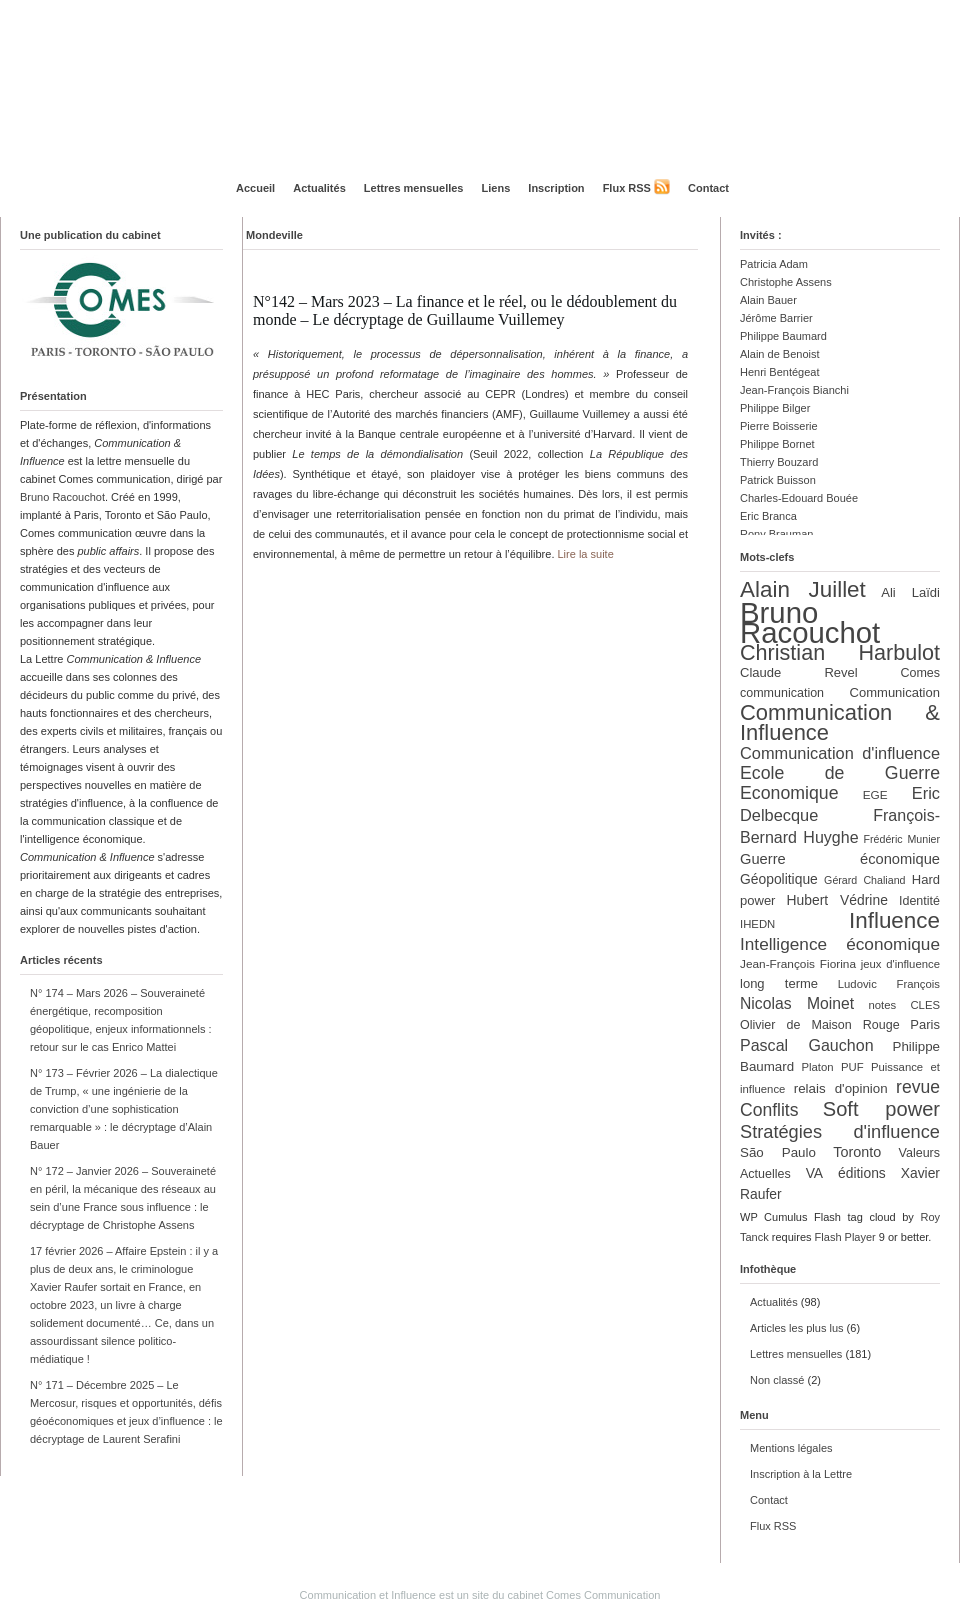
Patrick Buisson (778, 480)
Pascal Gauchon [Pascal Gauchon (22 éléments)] (807, 1045)
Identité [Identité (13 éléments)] (919, 901)
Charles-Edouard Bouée (799, 498)
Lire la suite (586, 554)
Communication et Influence (368, 1595)
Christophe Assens (786, 282)
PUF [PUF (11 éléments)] (852, 1067)
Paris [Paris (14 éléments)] (925, 1024)
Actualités (319, 188)
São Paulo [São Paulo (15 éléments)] (778, 1152)
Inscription (556, 188)
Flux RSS (627, 188)
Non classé (777, 1380)
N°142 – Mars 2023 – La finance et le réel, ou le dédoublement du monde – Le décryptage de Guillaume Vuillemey (465, 310)
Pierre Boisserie (779, 426)
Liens (496, 188)
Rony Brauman (776, 534)
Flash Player (845, 1237)
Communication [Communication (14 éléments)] (895, 692)
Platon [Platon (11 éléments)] (817, 1067)
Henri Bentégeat (780, 372)
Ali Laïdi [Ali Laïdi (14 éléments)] (910, 592)
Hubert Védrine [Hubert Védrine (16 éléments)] (837, 900)
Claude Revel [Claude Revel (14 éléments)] (799, 672)
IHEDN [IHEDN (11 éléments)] (757, 924)
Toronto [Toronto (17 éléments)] (857, 1152)
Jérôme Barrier (776, 318)
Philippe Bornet (777, 444)
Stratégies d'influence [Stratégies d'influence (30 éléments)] (840, 1131)
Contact (708, 188)
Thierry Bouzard (779, 462)
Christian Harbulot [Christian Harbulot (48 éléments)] (840, 652)
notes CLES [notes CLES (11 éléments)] (904, 1005)
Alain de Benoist (780, 354)
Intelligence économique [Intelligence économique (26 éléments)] (840, 944)
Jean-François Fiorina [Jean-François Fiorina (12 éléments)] (798, 964)
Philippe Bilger (775, 408)
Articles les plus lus (797, 1328)
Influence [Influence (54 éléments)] (894, 920)
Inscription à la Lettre (801, 1474)
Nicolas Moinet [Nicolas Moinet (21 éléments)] (797, 1003)
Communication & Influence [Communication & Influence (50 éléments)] (840, 722)
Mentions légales (791, 1448)
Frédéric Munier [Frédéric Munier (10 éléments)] (902, 839)
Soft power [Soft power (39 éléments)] (881, 1109)
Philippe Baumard (783, 336)
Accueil (255, 188)
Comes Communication (603, 1595)
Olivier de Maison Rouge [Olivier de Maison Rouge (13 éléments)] (820, 1025)
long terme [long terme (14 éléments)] (779, 983)
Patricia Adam (774, 264)
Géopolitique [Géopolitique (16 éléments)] (779, 879)
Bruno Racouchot (62, 497)
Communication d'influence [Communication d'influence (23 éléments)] (840, 753)
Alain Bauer (768, 300)
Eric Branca (768, 516)
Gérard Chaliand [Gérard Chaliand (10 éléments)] (864, 880)
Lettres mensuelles (414, 188)
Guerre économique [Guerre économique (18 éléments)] (840, 859)
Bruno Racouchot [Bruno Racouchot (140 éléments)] (810, 622)
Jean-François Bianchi (794, 390)
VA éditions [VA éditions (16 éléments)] (846, 1173)
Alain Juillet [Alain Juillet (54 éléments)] (803, 589)
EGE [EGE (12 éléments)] (875, 795)
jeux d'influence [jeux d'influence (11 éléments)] (900, 964)
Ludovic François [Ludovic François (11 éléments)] (889, 984)
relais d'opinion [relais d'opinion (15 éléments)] (841, 1088)
